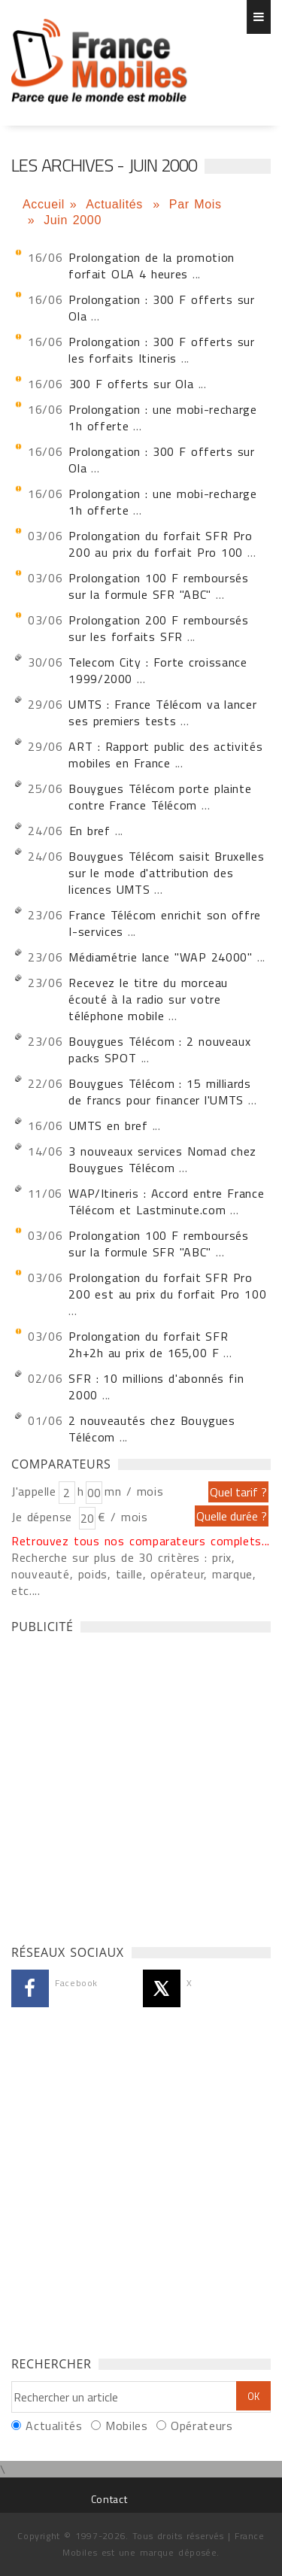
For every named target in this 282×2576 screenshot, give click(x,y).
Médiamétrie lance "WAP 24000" (160, 957)
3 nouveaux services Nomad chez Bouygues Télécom (162, 1159)
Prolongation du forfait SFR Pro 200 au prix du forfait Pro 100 (160, 544)
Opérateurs (201, 2426)
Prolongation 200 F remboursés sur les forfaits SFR (158, 628)
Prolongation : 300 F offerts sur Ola (161, 307)
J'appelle (33, 1491)
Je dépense (44, 1516)
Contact (109, 2499)
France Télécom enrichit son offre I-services (164, 923)
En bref (90, 831)
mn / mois (134, 1491)
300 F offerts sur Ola (131, 384)
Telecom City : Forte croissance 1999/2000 (157, 670)
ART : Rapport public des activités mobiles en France (165, 754)
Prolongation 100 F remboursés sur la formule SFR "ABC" (158, 586)
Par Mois (195, 204)
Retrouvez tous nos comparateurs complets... (140, 1541)
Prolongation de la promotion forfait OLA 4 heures (151, 265)
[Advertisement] (141, 1785)
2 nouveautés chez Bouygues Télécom (151, 1428)
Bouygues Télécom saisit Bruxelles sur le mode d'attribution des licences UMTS (166, 872)
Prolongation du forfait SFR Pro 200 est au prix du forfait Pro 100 (167, 1285)
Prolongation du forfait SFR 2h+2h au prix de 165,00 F (148, 1344)
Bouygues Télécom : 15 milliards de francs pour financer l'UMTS (159, 1091)
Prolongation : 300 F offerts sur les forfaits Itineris (161, 350)
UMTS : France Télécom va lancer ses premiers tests (162, 712)
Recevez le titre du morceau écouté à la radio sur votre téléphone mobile (148, 999)
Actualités (116, 204)
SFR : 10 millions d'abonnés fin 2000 (156, 1386)
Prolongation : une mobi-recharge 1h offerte (162, 417)
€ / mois (122, 1516)
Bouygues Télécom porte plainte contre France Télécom (159, 796)
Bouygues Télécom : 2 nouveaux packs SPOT (159, 1049)
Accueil (44, 204)
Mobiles (126, 2426)
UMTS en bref (108, 1125)
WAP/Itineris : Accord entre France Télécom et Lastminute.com (166, 1201)
